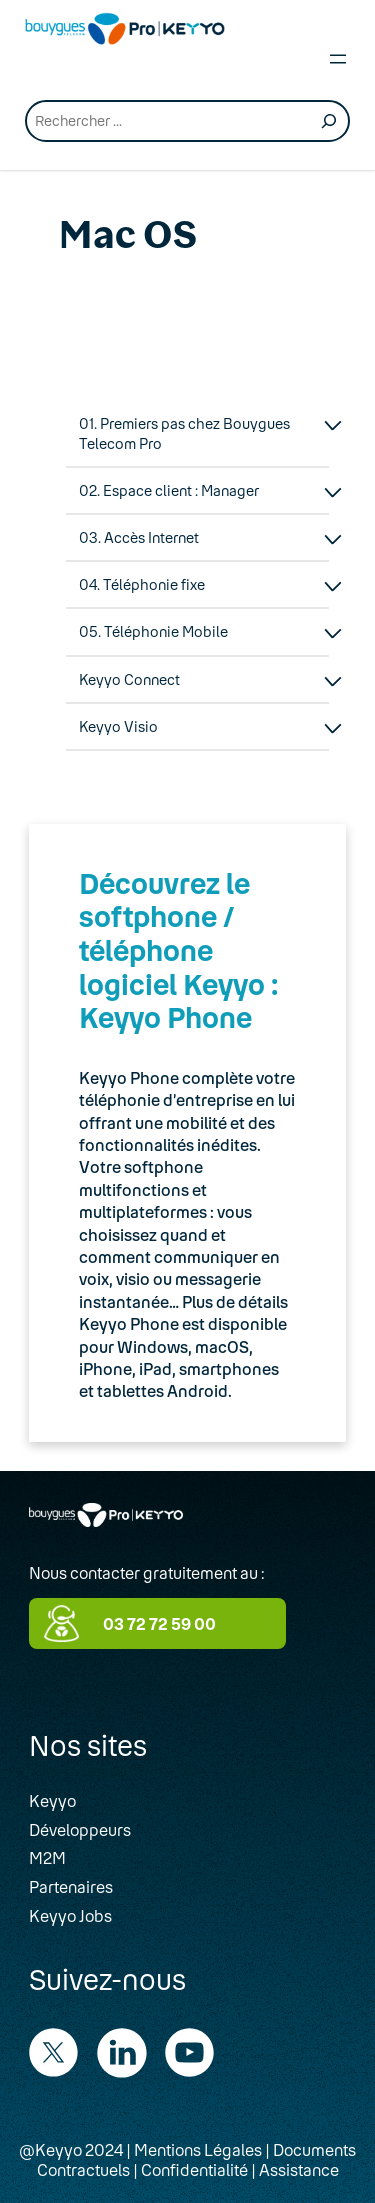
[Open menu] (338, 59)
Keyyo (52, 1800)
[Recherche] (329, 121)
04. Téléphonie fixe (142, 584)
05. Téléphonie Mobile (153, 631)
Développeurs (80, 1829)
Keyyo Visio (118, 726)
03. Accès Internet (139, 537)
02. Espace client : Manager (169, 490)
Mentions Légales (198, 2149)
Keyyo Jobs (70, 1915)
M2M (47, 1857)
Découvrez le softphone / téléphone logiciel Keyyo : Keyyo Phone (178, 950)
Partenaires (71, 1886)
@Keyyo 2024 (71, 2149)
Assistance (299, 2169)
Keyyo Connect (129, 679)
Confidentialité (194, 2169)
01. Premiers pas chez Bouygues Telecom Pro (184, 433)
